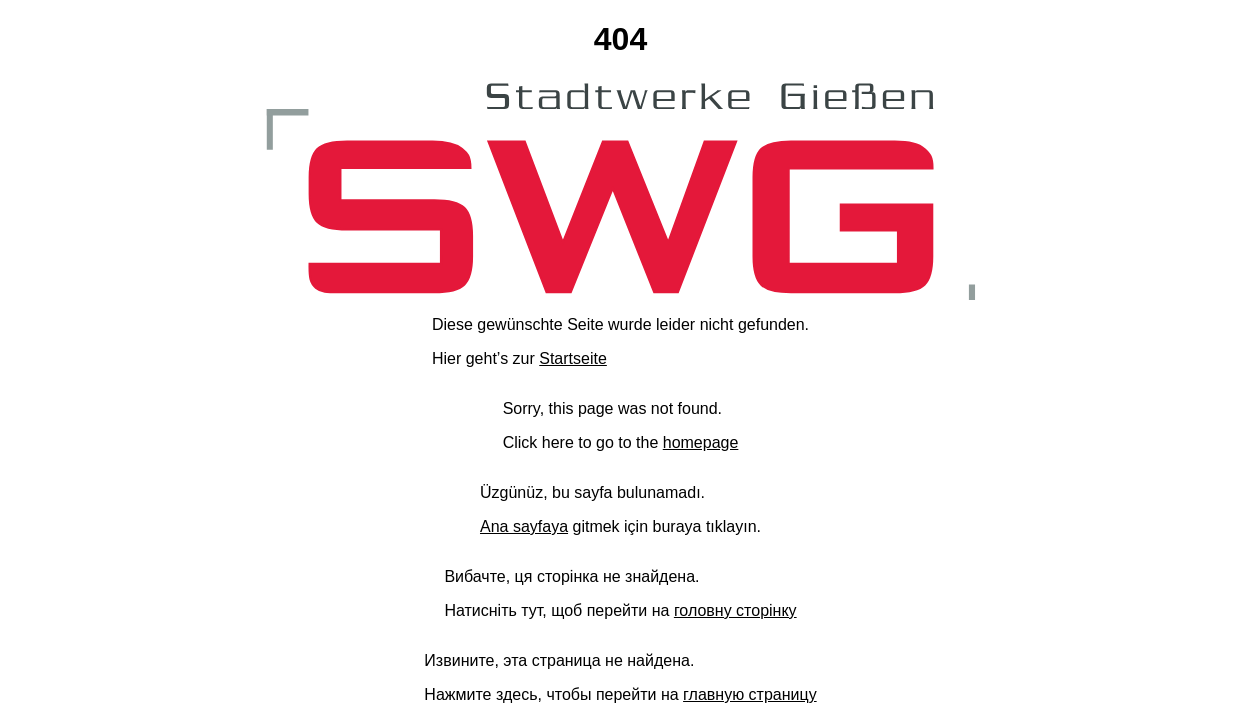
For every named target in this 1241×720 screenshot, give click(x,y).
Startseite (573, 358)
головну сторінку (735, 610)
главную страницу (750, 694)
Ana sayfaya (524, 526)
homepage (701, 442)
